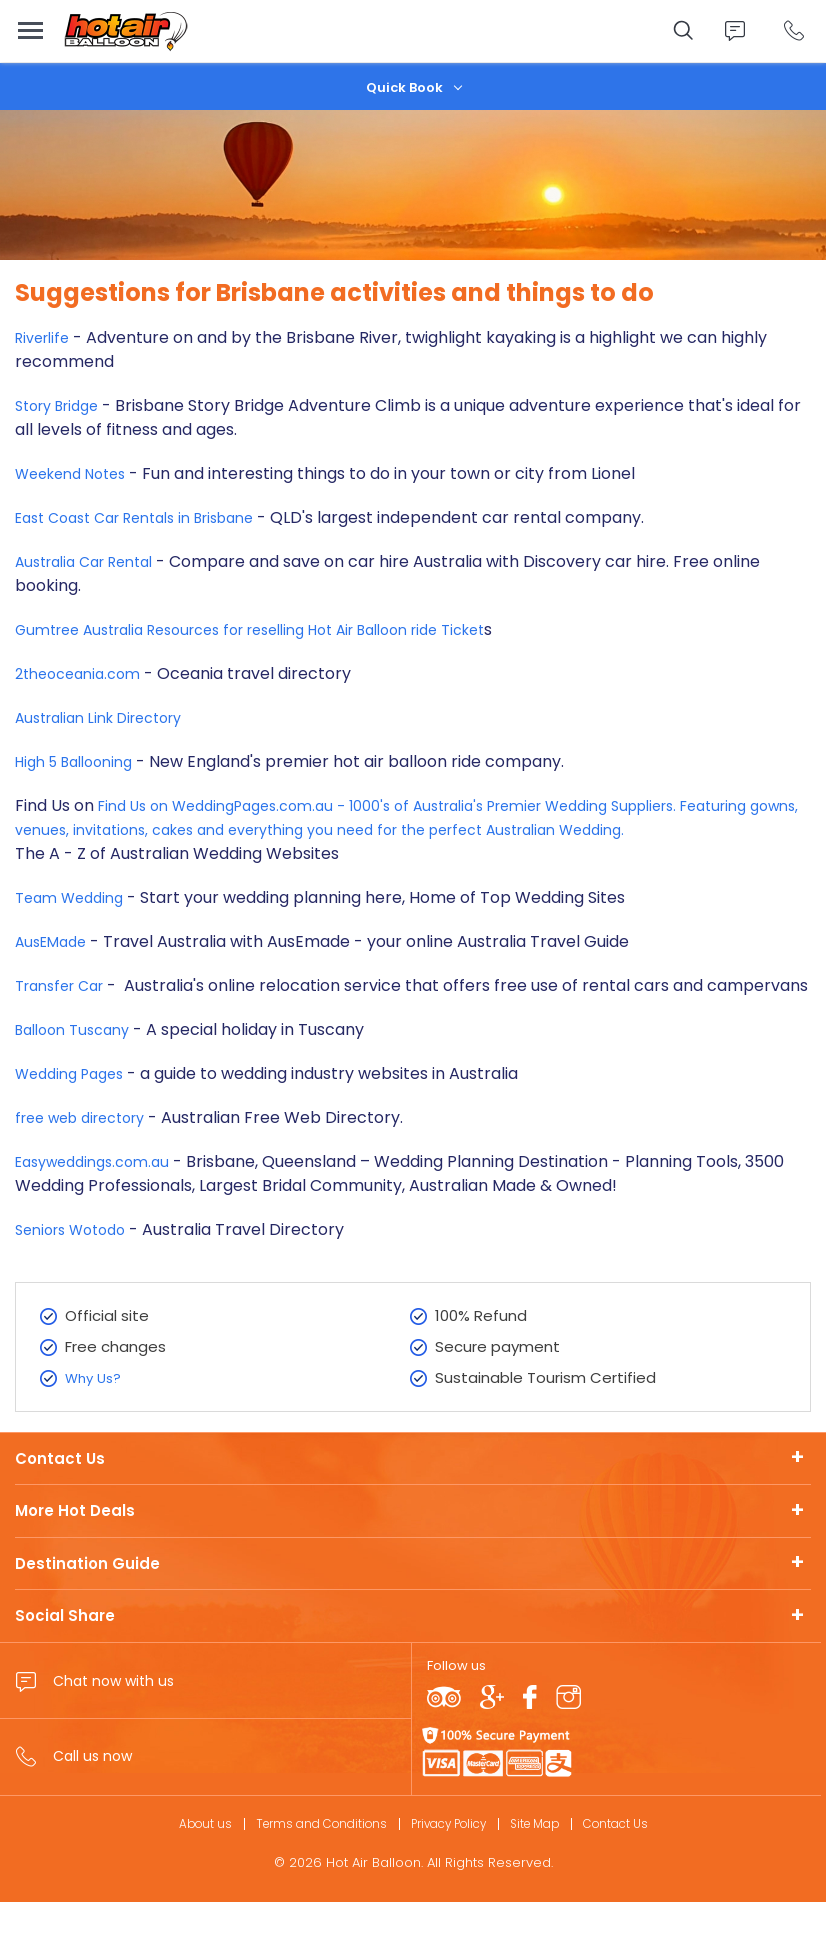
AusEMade (55, 965)
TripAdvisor (444, 1745)
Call (793, 30)
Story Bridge (63, 405)
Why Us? (96, 1425)
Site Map (545, 1870)
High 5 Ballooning (81, 761)
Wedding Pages (75, 1121)
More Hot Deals (75, 1558)
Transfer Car (67, 1009)
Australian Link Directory (110, 717)
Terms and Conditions (309, 1870)
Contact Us (60, 1505)
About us (184, 1870)
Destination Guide (87, 1610)
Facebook (530, 1745)
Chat (734, 30)
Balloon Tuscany (81, 1077)
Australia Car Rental (93, 561)
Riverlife (46, 337)
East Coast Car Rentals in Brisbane (150, 517)
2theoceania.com (84, 673)
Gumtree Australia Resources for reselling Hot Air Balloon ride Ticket (282, 629)
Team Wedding (74, 921)
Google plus (492, 1745)
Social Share (65, 1663)
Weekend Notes (77, 473)
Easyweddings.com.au (100, 1209)
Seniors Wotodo (77, 1277)
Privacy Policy (449, 1870)
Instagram (568, 1745)
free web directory (91, 1165)
